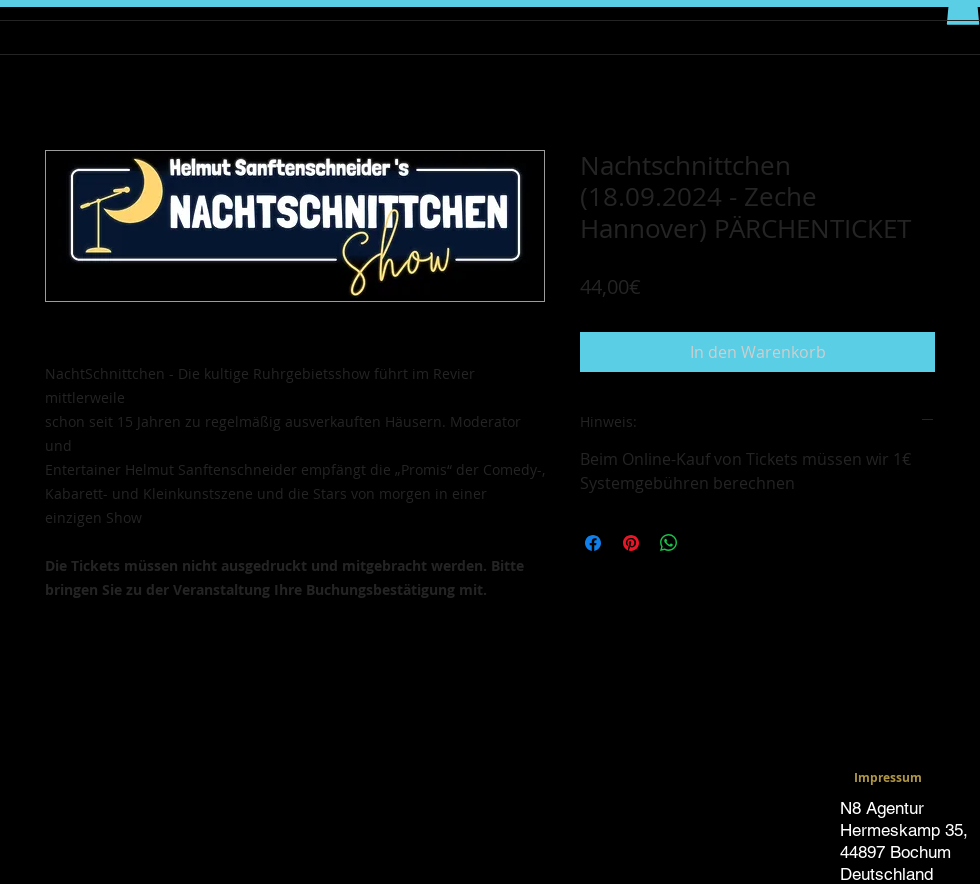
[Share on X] (707, 543)
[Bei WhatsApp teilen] (669, 543)
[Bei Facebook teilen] (593, 543)
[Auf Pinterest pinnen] (631, 543)
